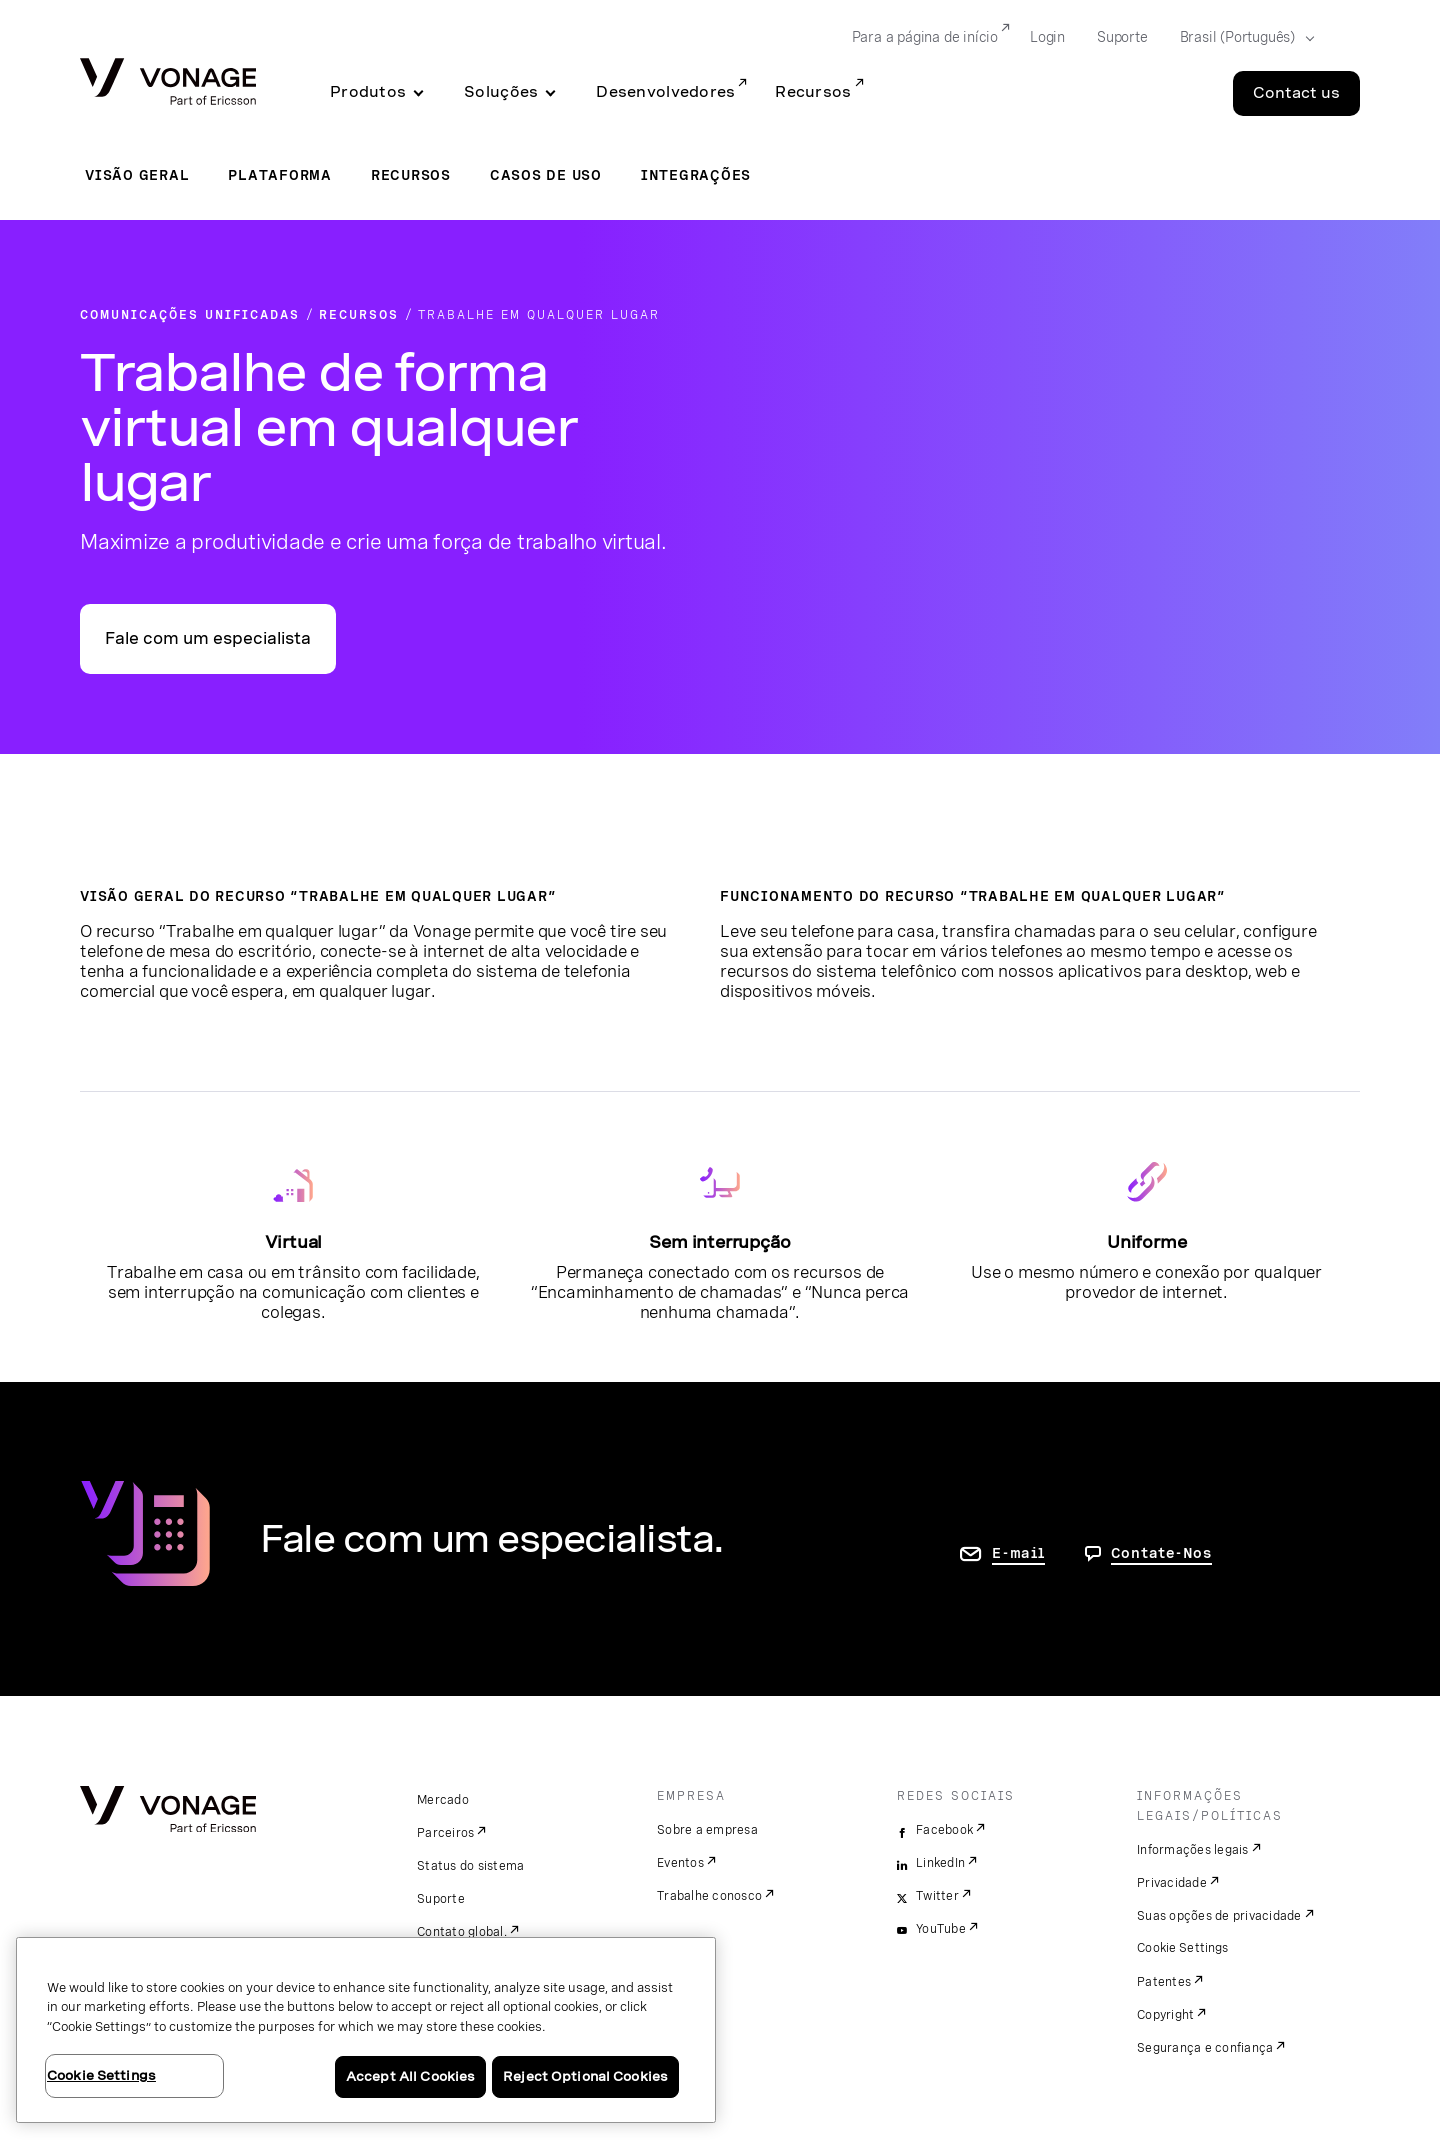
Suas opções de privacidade (1219, 1916)
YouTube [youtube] (941, 1929)
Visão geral (137, 175)
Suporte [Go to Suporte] (1122, 37)
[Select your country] (1241, 38)
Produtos (368, 92)
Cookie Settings (1183, 1948)
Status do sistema (470, 1866)
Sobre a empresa (707, 1830)
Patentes (1164, 1982)
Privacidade (1172, 1883)
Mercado (443, 1800)
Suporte (441, 1899)
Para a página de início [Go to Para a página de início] (925, 37)
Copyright (1165, 2015)
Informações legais (1193, 1850)
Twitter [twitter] (937, 1896)
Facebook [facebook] (944, 1830)
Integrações (696, 175)
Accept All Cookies (410, 2076)
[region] (366, 2030)
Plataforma (280, 175)
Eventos (680, 1863)
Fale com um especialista (208, 638)
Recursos (813, 92)
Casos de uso (546, 175)
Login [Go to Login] (1047, 37)
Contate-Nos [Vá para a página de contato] (1161, 1553)
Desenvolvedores (665, 92)
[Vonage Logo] (168, 83)
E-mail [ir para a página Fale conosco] (1018, 1553)
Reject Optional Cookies (585, 2076)
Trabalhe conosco (709, 1896)
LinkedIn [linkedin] (940, 1863)
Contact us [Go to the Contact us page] (1296, 93)
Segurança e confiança (1205, 2048)
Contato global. (462, 1932)
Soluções (501, 92)
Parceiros (445, 1833)
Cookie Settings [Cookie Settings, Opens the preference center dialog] (101, 2075)
